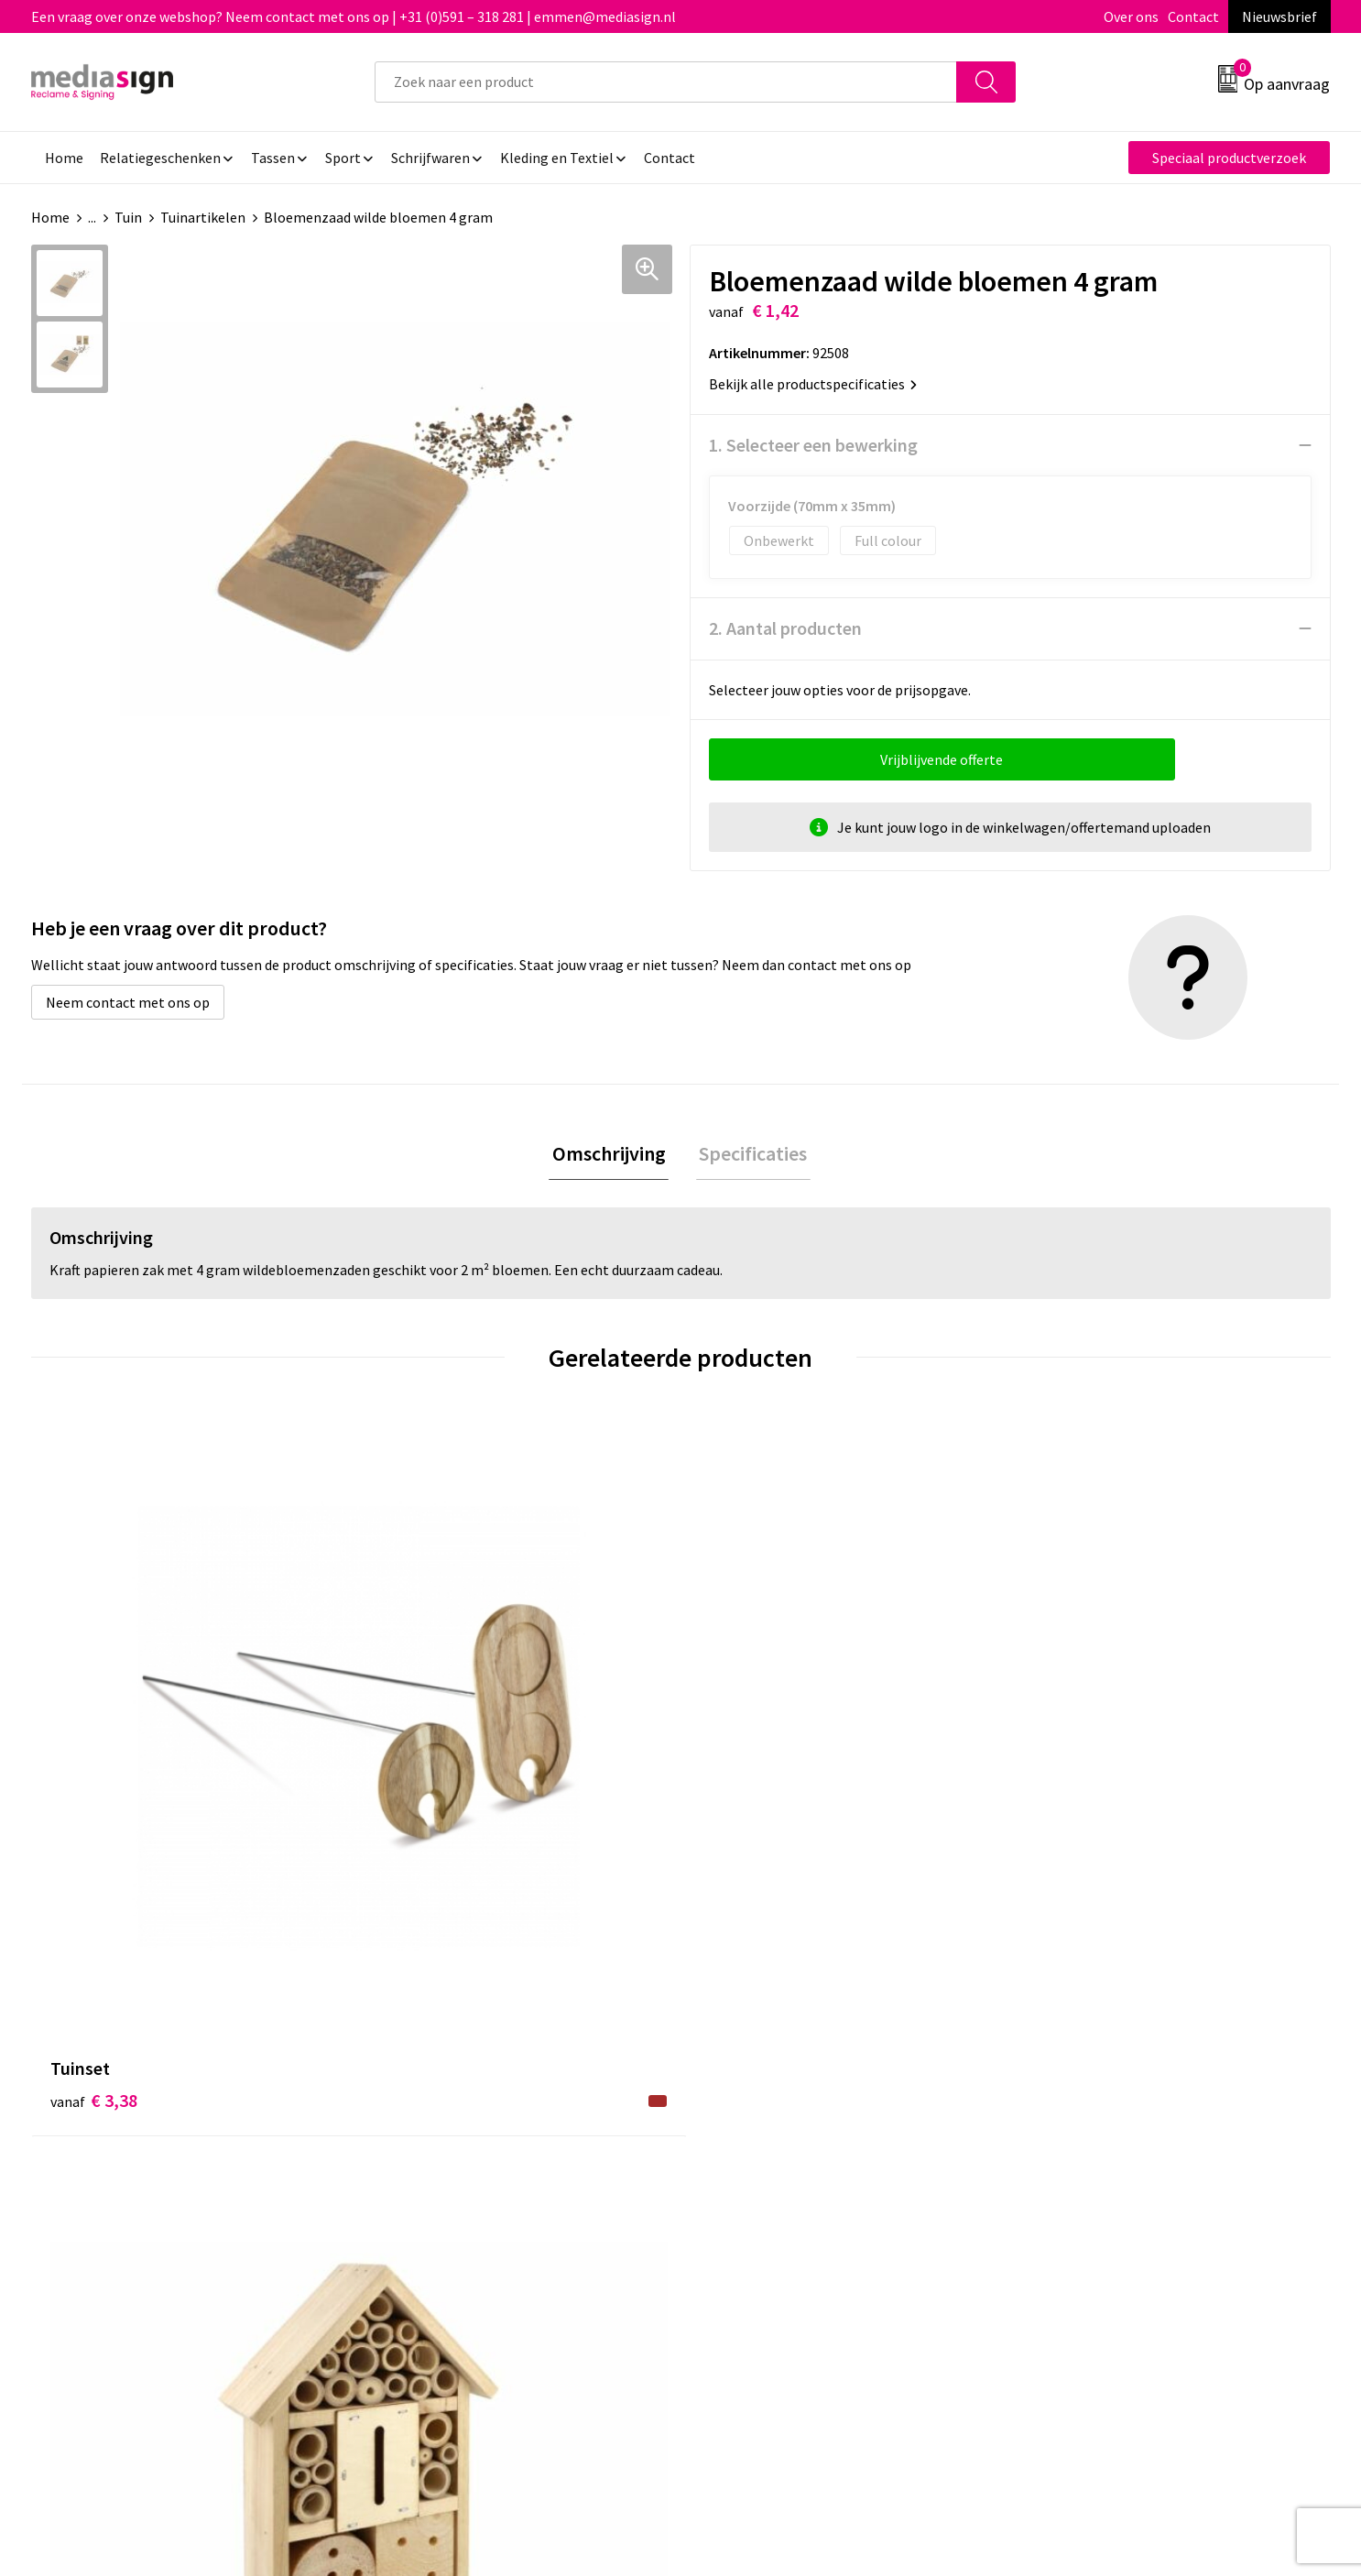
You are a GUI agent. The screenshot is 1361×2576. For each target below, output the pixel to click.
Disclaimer (1059, 2164)
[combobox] (666, 82)
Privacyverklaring (1080, 2136)
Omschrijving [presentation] (612, 1155)
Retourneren (743, 2136)
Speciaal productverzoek (1229, 157)
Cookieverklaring (1079, 2108)
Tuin (128, 217)
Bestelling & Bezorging (776, 2108)
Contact (1193, 16)
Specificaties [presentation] (750, 1155)
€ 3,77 (418, 1772)
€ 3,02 (743, 1772)
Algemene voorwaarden (1100, 2080)
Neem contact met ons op (128, 1002)
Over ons (1131, 16)
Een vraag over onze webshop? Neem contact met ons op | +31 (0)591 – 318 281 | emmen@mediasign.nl (353, 16)
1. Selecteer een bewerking (813, 444)
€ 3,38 (93, 1772)
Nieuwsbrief (1279, 16)
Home (50, 217)
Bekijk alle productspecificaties (813, 384)
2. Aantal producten (785, 628)
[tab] (612, 1156)
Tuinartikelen (202, 217)
